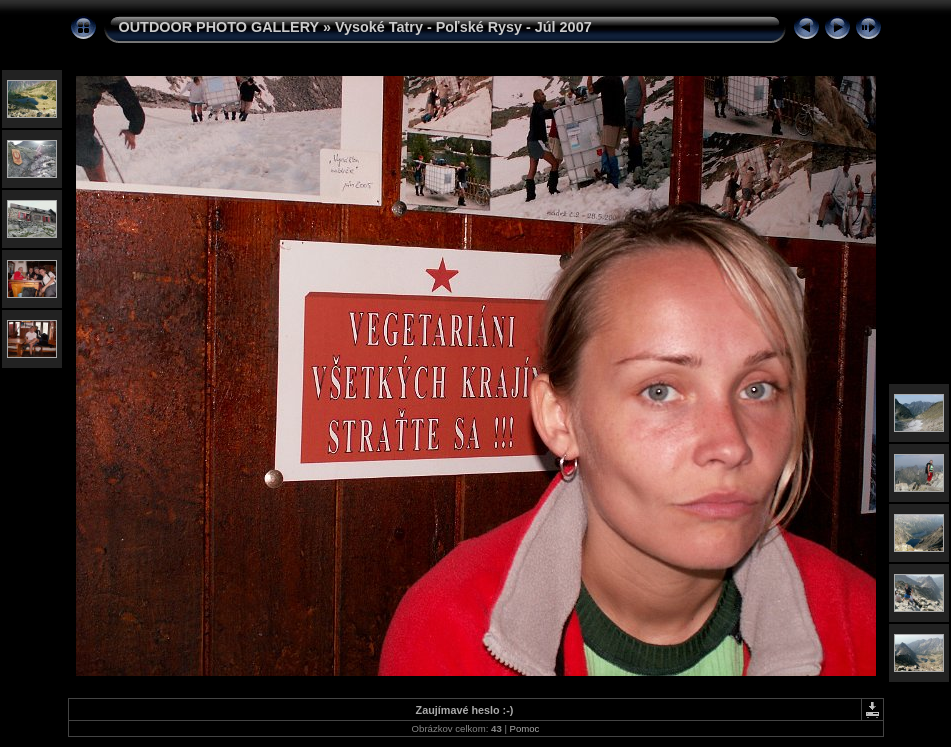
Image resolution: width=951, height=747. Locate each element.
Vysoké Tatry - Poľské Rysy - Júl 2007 (463, 27)
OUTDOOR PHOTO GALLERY (219, 27)
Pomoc (525, 728)
